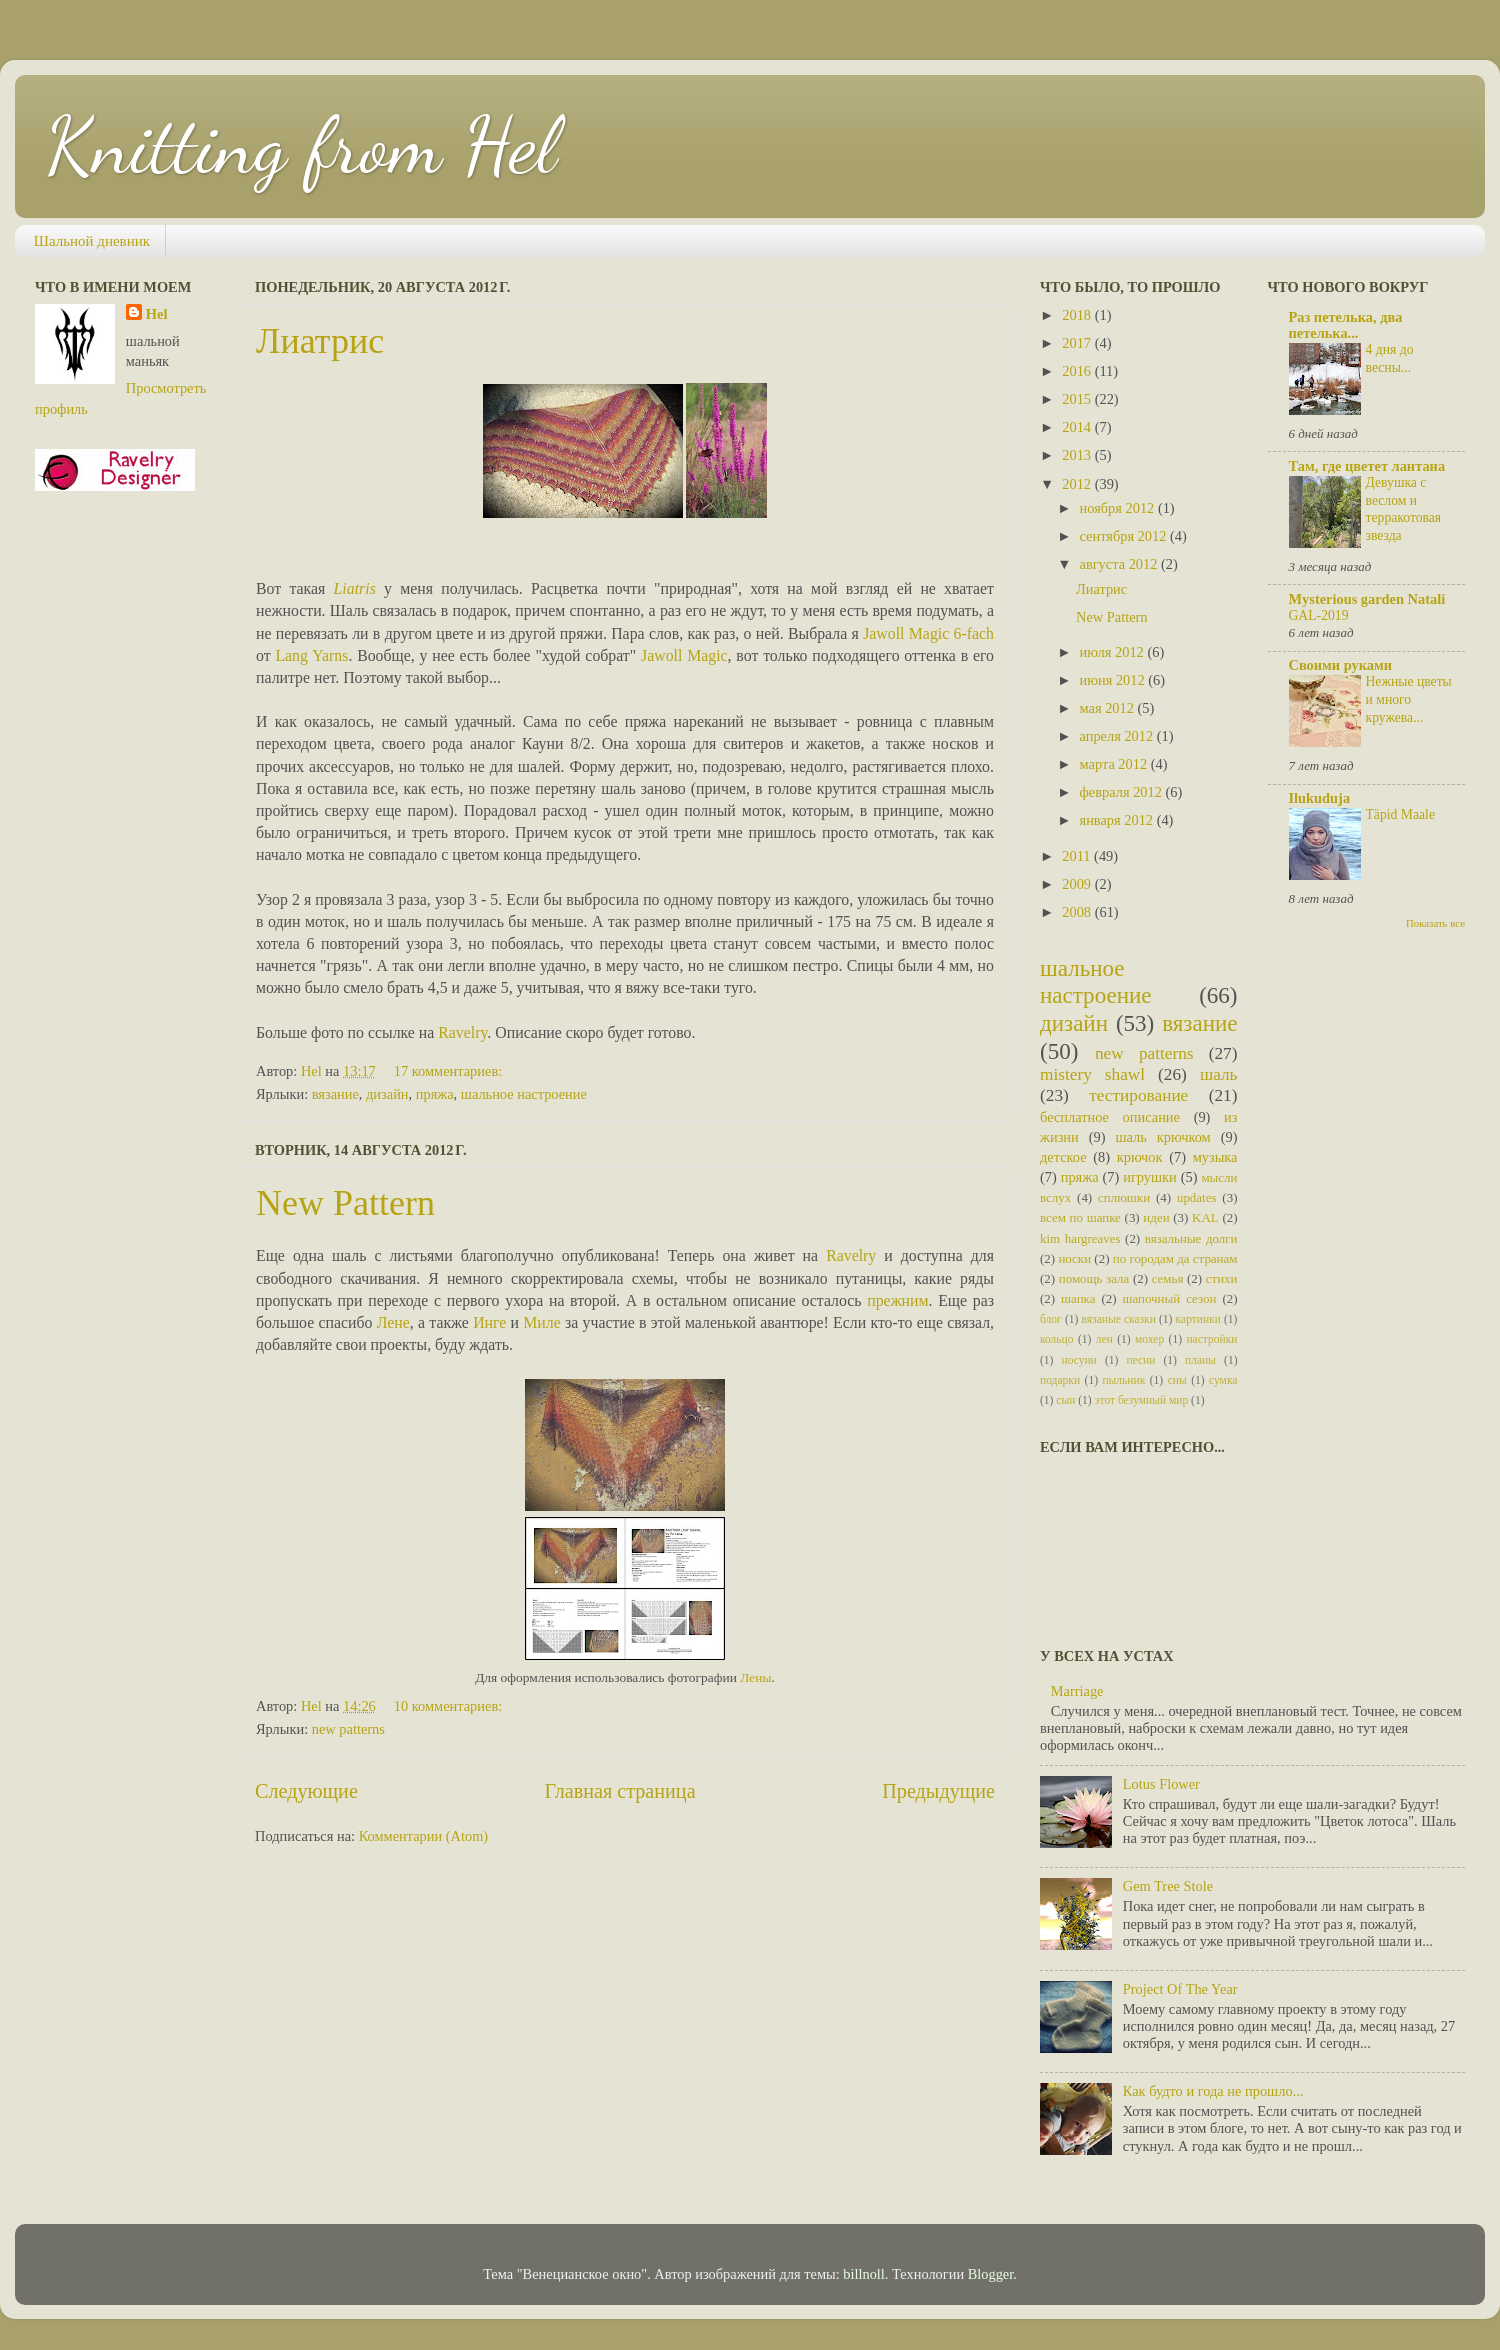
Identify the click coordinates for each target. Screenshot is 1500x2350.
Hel (157, 314)
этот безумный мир (1142, 1400)
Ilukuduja (1320, 798)
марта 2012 (1115, 764)
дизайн (387, 1094)
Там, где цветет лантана (1367, 466)
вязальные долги (1191, 1238)
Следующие (306, 1791)
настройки (1211, 1339)
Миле (541, 1322)
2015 (1078, 399)
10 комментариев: (450, 1706)
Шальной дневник (92, 241)
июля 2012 (1114, 652)
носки (1074, 1258)
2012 (1078, 484)
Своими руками (1341, 665)
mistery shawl (1092, 1074)
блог (1051, 1319)
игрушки (1150, 1177)
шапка (1078, 1298)
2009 (1078, 884)
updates (1197, 1197)
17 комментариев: (450, 1071)
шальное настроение (524, 1094)
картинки (1198, 1319)
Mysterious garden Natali (1367, 599)
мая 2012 (1109, 708)
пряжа (435, 1094)
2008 (1078, 912)
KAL (1205, 1217)
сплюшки (1124, 1197)
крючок (1140, 1157)
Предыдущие (938, 1791)
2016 (1078, 371)
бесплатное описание (1110, 1117)
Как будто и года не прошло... (1213, 2091)
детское (1063, 1157)
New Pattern (345, 1203)
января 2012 (1118, 820)
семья (1168, 1278)
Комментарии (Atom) (424, 1836)
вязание (335, 1094)
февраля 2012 (1123, 792)
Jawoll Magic (684, 655)
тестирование (1138, 1095)
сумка (1223, 1380)
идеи (1156, 1217)
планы (1200, 1360)
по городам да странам (1175, 1258)
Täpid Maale (1400, 814)
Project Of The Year (1180, 1989)
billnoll (864, 2274)
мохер (1149, 1339)
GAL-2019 (1319, 615)
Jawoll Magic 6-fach (928, 633)
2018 (1078, 315)
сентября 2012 (1125, 536)
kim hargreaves (1080, 1238)
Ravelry (462, 1032)
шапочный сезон (1169, 1298)
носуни (1079, 1360)
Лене (393, 1322)
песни (1140, 1360)
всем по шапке (1080, 1217)
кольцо (1057, 1339)
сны (1177, 1380)
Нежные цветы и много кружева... (1409, 699)
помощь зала (1094, 1278)
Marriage (1077, 1691)
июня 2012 (1114, 680)
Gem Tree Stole (1168, 1886)
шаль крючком (1162, 1137)
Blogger (991, 2274)
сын (1065, 1400)
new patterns (348, 1729)
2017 (1078, 343)
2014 (1078, 427)
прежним (897, 1300)
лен (1104, 1339)
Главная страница (620, 1791)
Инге (489, 1322)
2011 (1078, 856)
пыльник (1123, 1380)
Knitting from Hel (301, 145)
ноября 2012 (1119, 508)
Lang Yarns (311, 655)
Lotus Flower (1161, 1784)
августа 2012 (1121, 564)
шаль (1219, 1074)
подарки (1060, 1380)
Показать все (1435, 923)
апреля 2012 (1118, 736)
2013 (1078, 455)
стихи (1222, 1278)
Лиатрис (320, 341)
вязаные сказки (1119, 1319)
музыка (1215, 1157)
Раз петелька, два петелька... (1346, 325)
